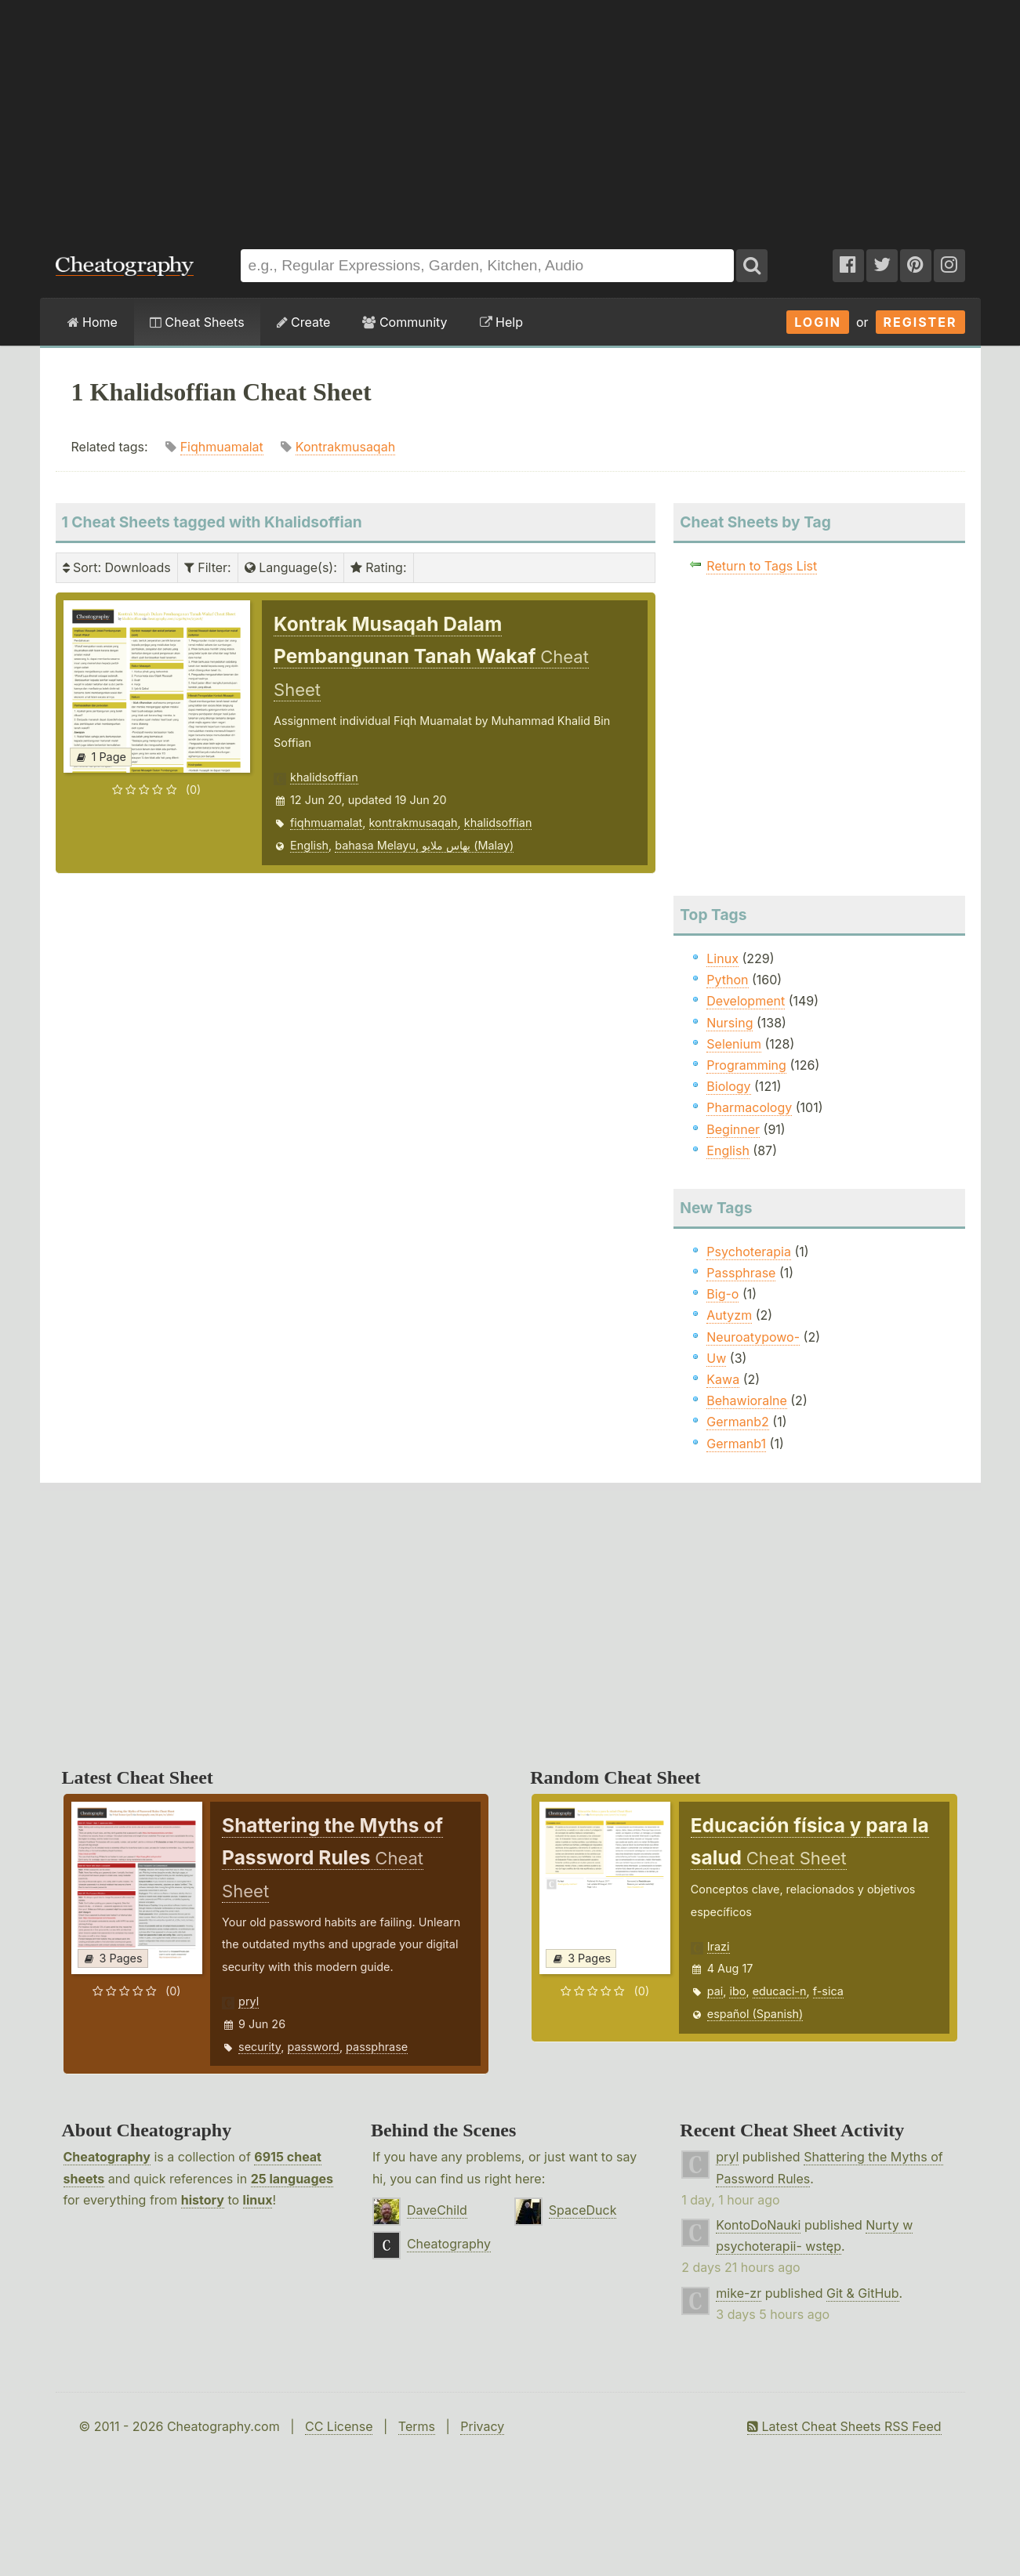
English (309, 845)
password (313, 2046)
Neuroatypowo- (753, 1337)
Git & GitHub (862, 2293)
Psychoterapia (748, 1251)
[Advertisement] (510, 116)
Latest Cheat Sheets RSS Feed (844, 2426)
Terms (416, 2426)
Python (727, 979)
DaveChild (437, 2210)
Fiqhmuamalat (221, 447)
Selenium (733, 1044)
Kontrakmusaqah (345, 447)
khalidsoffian (324, 777)
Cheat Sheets (197, 322)
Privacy (482, 2426)
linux (258, 2200)
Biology (728, 1086)
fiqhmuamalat (326, 822)
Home (92, 322)
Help (501, 322)
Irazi (718, 1946)
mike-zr (738, 2293)
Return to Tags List (761, 566)
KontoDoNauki (758, 2225)
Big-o (722, 1294)
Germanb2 (737, 1421)
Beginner (733, 1129)
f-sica (828, 1991)
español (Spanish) (755, 2013)
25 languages (292, 2179)
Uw (716, 1358)
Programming (746, 1065)
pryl (248, 2001)
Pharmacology (749, 1107)
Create (304, 322)
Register (920, 322)
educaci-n (780, 1991)
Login (817, 322)
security (259, 2046)
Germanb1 (736, 1443)
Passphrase (740, 1273)
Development (745, 1001)
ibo (737, 1991)
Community (404, 322)
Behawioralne (746, 1400)
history (202, 2200)
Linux (722, 958)
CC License (339, 2426)
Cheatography (107, 2157)
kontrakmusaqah (413, 822)
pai (715, 1991)
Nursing (729, 1023)
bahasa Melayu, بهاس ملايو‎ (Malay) (424, 845)
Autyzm (729, 1315)
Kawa (722, 1379)
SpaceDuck (583, 2210)
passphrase (377, 2046)
